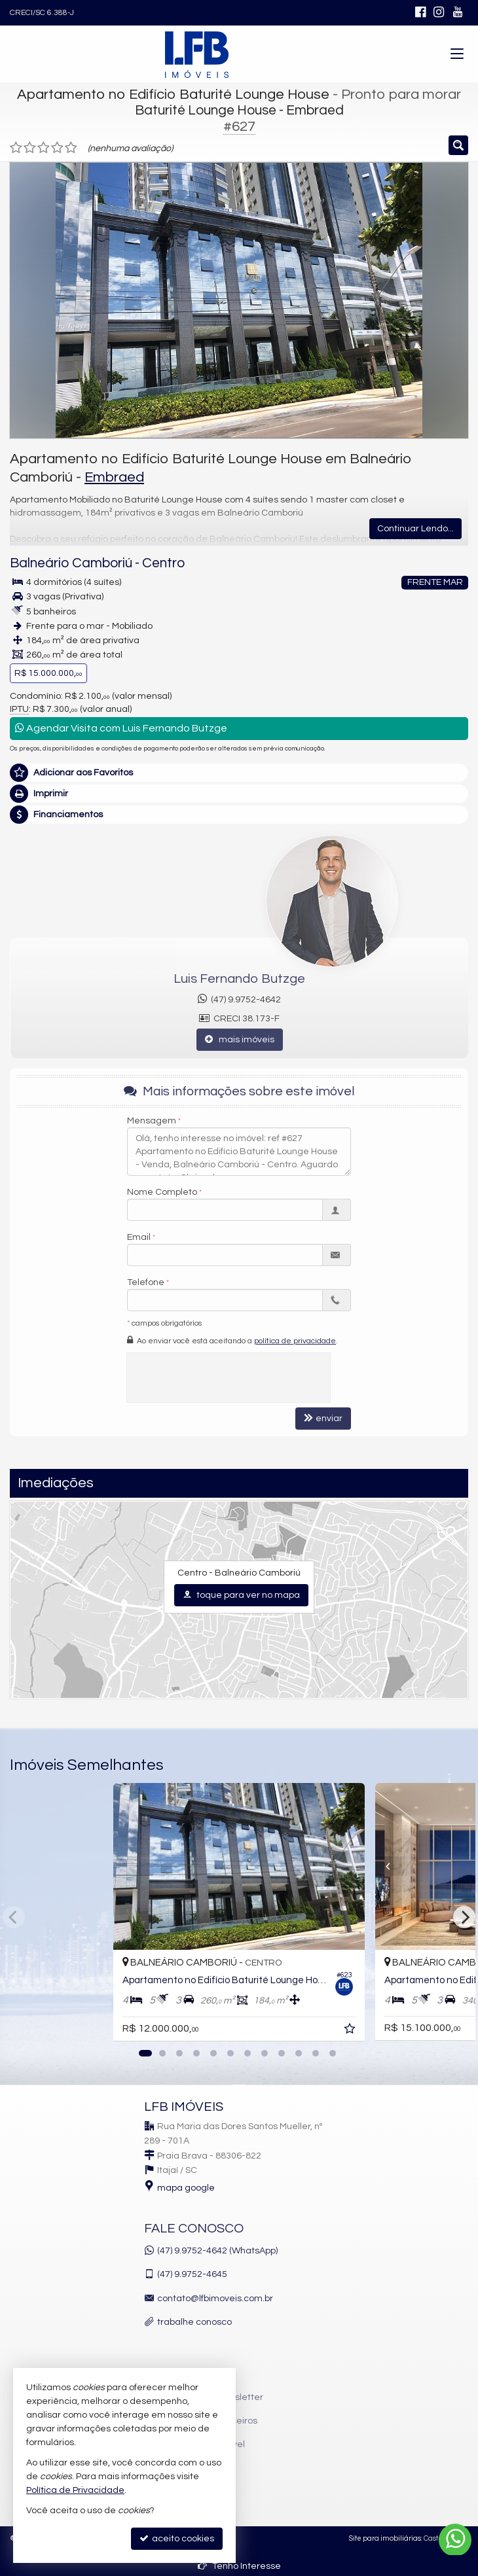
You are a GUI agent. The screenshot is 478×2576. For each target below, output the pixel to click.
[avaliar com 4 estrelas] (57, 147)
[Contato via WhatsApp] (455, 2540)
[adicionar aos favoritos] (350, 2031)
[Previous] (376, 1866)
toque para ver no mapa (241, 1595)
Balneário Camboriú (71, 563)
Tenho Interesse (239, 2566)
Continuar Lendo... (415, 528)
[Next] (464, 1917)
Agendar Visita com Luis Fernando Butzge (121, 727)
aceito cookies (176, 2538)
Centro (163, 563)
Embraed (114, 477)
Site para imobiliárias (385, 2538)
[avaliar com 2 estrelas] (30, 147)
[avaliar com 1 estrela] (16, 147)
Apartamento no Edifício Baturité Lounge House (173, 94)
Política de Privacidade (75, 2490)
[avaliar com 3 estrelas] (43, 147)
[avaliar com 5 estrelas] (71, 147)
